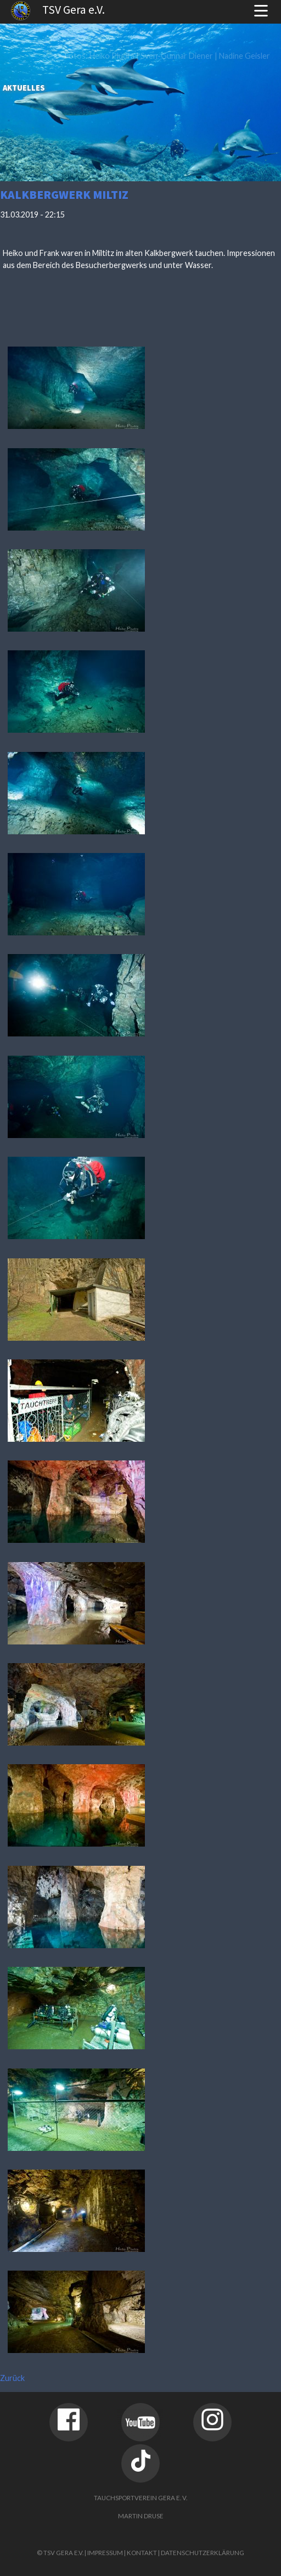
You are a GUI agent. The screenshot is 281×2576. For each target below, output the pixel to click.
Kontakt (142, 2552)
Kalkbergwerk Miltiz (64, 194)
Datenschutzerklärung (202, 2552)
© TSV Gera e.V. (60, 2552)
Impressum (105, 2552)
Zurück (12, 2378)
